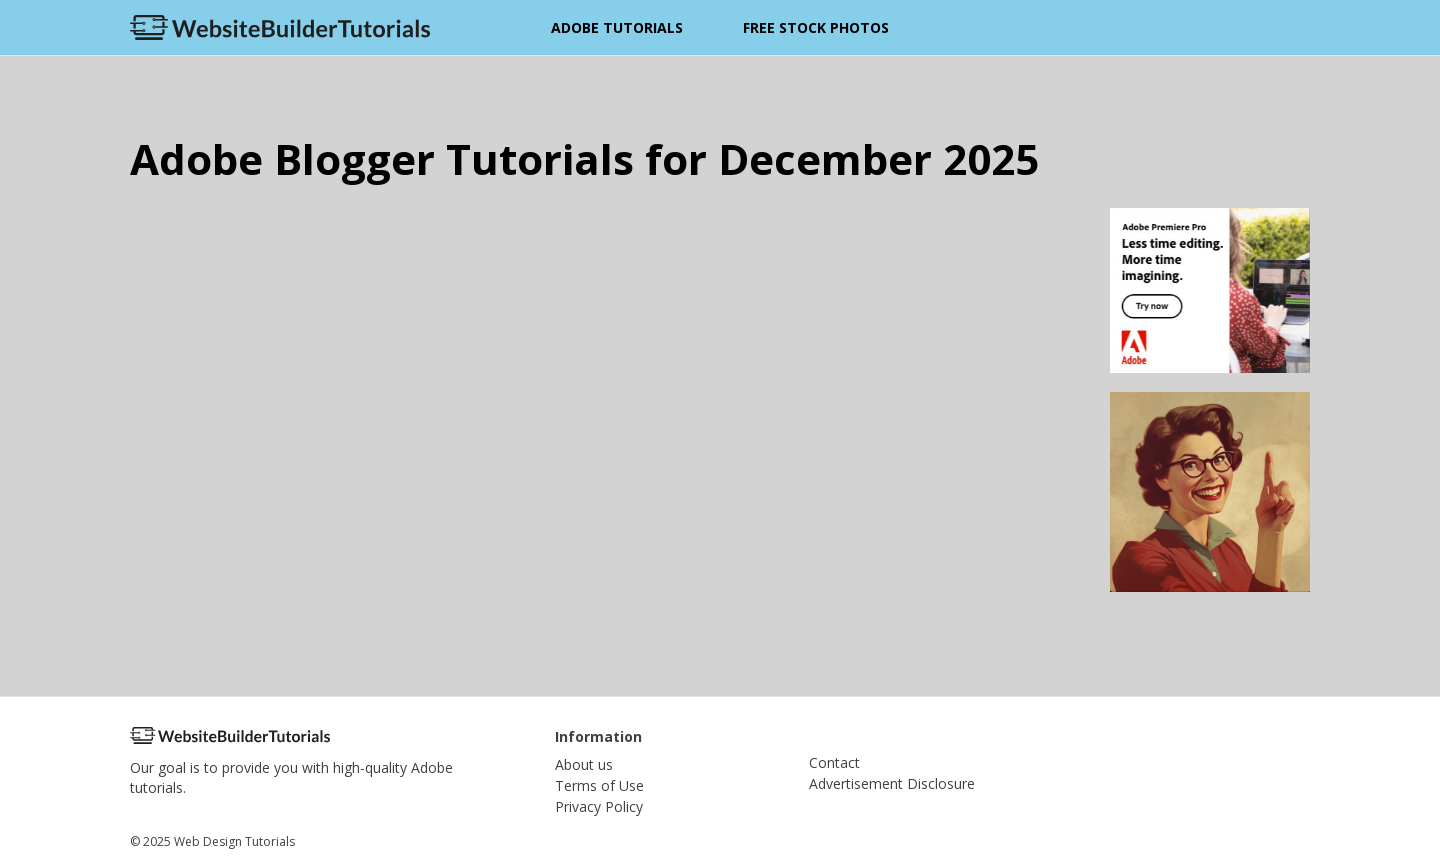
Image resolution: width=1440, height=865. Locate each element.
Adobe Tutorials (617, 27)
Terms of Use (599, 785)
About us (584, 764)
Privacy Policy (599, 806)
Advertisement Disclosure (892, 783)
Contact (834, 762)
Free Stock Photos (816, 27)
